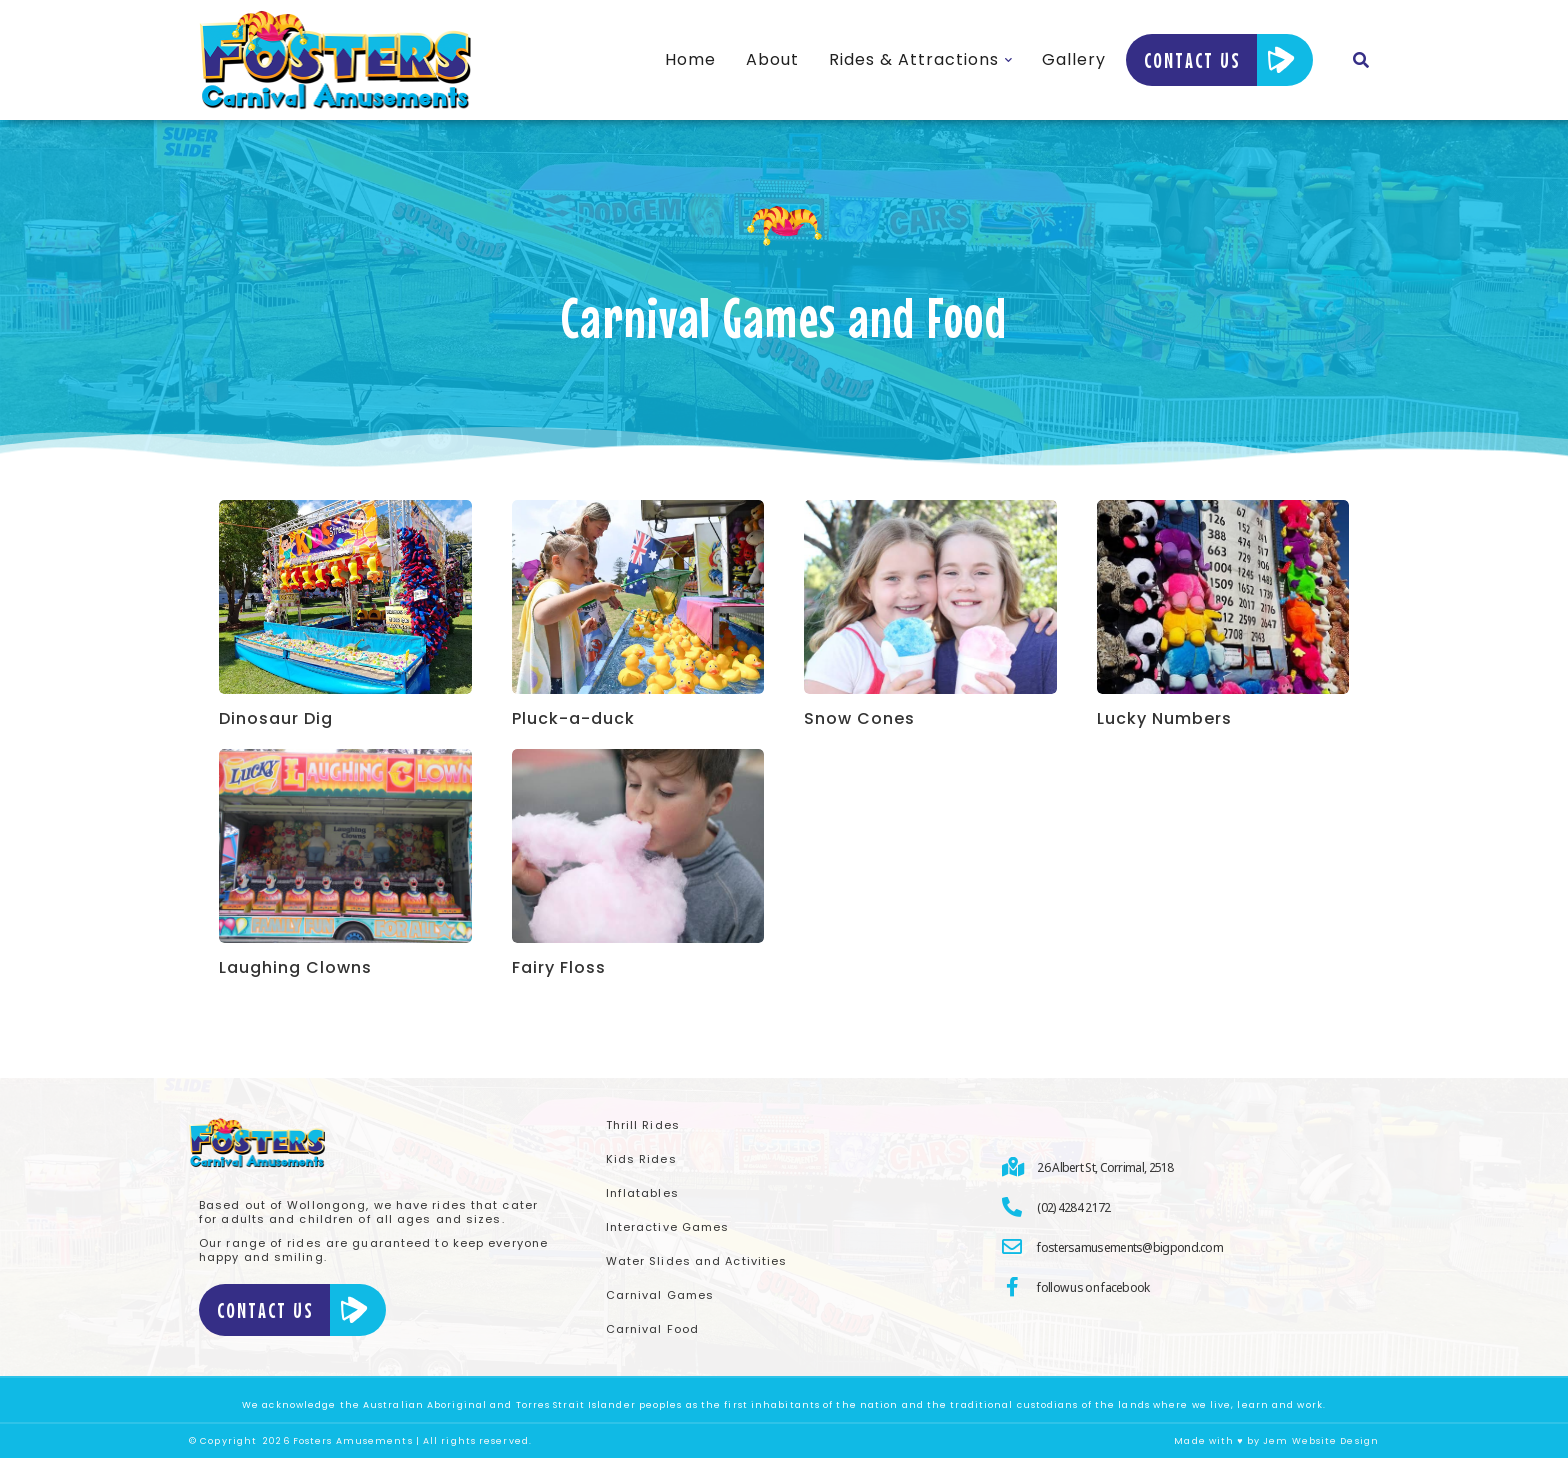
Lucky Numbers (1164, 719)
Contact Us (1219, 60)
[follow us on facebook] (1190, 1287)
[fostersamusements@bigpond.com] (1190, 1247)
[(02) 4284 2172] (1190, 1207)
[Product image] (345, 597)
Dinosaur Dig (276, 719)
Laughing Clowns (295, 968)
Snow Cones (859, 719)
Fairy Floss (559, 968)
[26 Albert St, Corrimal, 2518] (1190, 1167)
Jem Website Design (1321, 1441)
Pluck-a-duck (573, 719)
